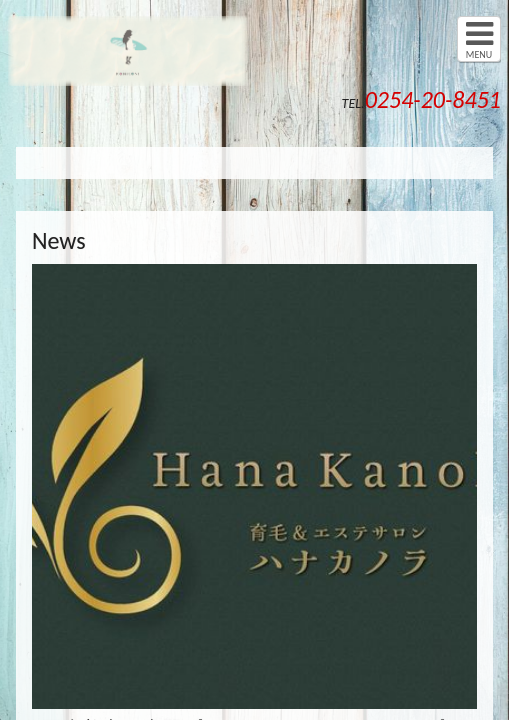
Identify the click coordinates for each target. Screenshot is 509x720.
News (59, 240)
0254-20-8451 (433, 99)
